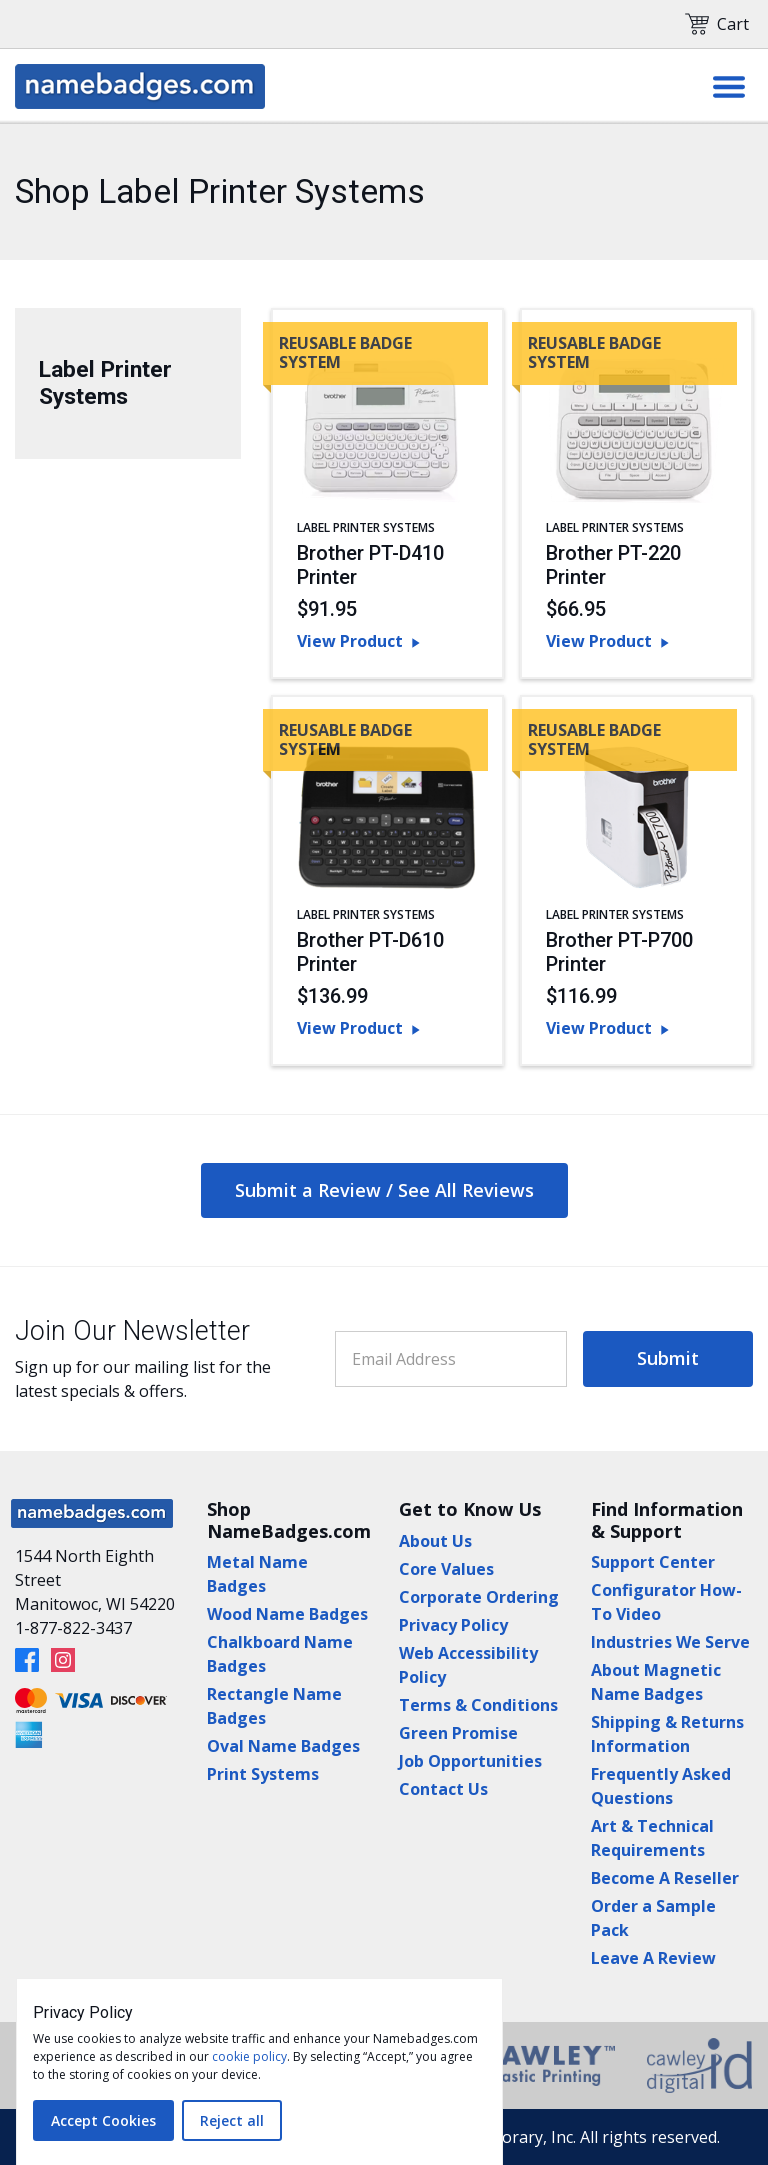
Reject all (232, 2120)
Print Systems (263, 1774)
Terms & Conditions (478, 1705)
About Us (435, 1541)
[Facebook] (27, 1660)
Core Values (446, 1569)
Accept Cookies (103, 2120)
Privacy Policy (453, 1625)
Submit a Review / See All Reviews (384, 1190)
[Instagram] (63, 1660)
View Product (360, 641)
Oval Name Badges (283, 1746)
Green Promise (458, 1733)
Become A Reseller (665, 1878)
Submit (668, 1358)
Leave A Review (653, 1958)
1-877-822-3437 (73, 1628)
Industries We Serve (670, 1642)
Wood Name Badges (287, 1614)
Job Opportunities (470, 1761)
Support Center (653, 1562)
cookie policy (249, 2056)
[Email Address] (451, 1359)
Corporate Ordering (479, 1597)
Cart (717, 24)
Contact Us (443, 1789)
